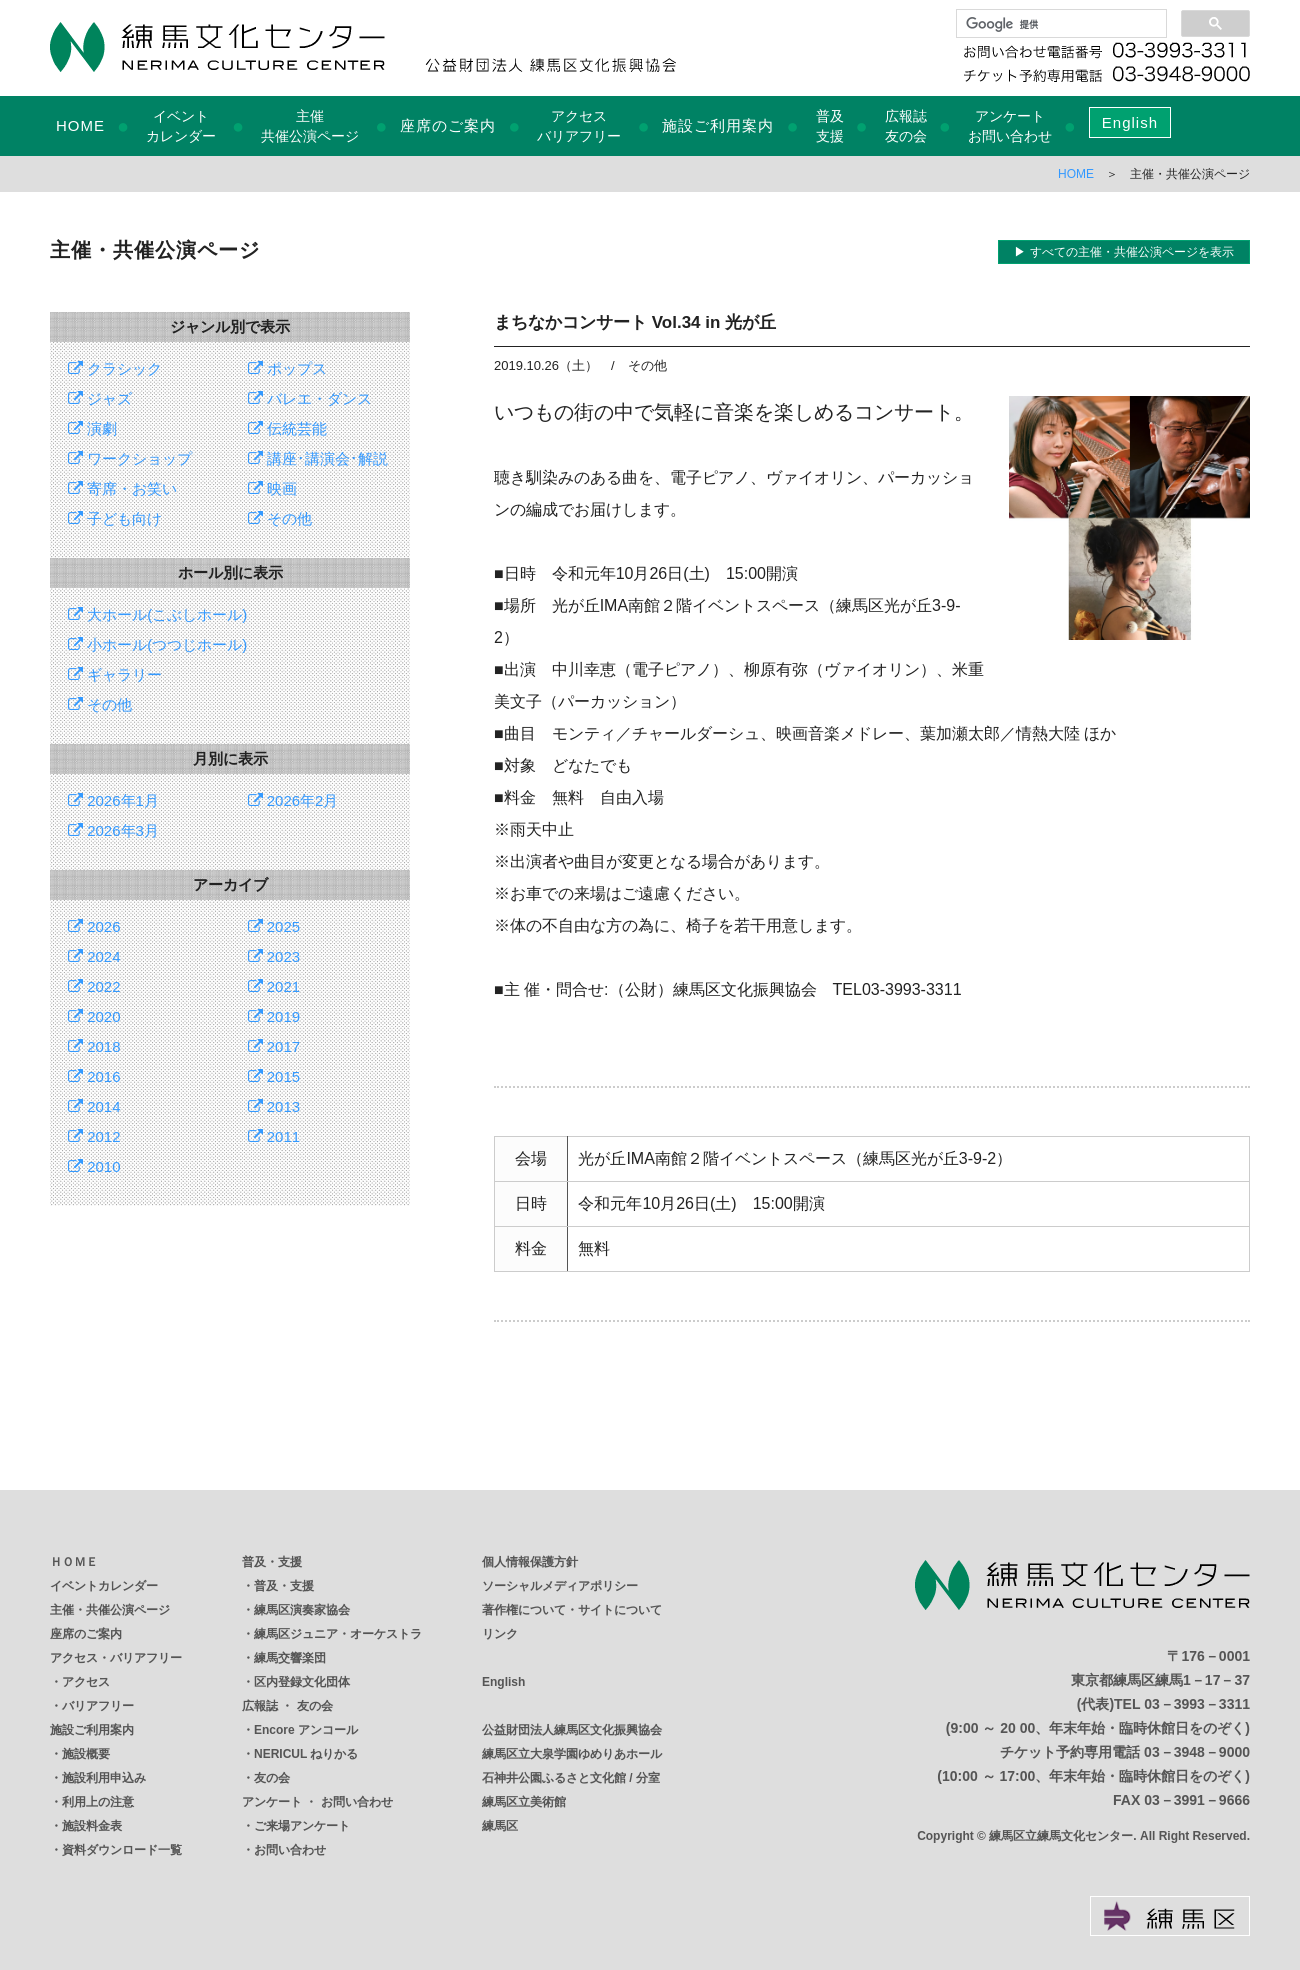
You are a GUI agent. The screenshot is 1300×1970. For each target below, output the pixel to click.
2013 (274, 1106)
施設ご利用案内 (718, 125)
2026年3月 (113, 830)
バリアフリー (98, 1706)
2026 (94, 926)
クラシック (115, 368)
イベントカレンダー (104, 1586)
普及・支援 (272, 1562)
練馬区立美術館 (524, 1802)
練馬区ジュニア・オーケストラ (338, 1634)
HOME (80, 125)
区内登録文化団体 (302, 1682)
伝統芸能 (287, 428)
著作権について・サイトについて (572, 1610)
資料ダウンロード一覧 (122, 1850)
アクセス (86, 1682)
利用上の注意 (98, 1802)
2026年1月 (113, 800)
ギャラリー (115, 674)
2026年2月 (293, 800)
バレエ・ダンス (310, 398)
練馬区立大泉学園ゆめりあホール (572, 1754)
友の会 (272, 1778)
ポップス (287, 368)
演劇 (92, 428)
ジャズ (100, 398)
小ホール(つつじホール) (157, 644)
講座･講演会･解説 (318, 458)
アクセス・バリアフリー (116, 1658)
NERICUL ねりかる (306, 1754)
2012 (94, 1136)
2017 (274, 1046)
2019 (274, 1016)
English (1130, 122)
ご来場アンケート (302, 1826)
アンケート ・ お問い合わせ (317, 1802)
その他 (280, 518)
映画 (272, 488)
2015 (274, 1076)
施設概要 (86, 1754)
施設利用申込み (104, 1778)
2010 (94, 1166)
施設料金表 (92, 1826)
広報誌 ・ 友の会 (287, 1706)
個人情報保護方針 (530, 1562)
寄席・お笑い (122, 488)
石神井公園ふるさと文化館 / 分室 (571, 1778)
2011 (274, 1136)
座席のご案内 (448, 125)
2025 (274, 926)
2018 (94, 1046)
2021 (274, 986)
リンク (500, 1634)
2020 (94, 1016)
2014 (94, 1106)
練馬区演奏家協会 (302, 1610)
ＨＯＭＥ (74, 1562)
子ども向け (115, 518)
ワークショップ (130, 458)
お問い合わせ (290, 1850)
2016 (94, 1076)
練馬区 (500, 1826)
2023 (274, 956)
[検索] (1059, 24)
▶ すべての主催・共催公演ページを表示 (1123, 252)
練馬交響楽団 (290, 1658)
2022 (94, 986)
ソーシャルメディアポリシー (560, 1586)
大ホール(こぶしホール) (157, 614)
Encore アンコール (306, 1730)
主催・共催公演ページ (110, 1610)
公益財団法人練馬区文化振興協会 (572, 1730)
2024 (94, 956)
